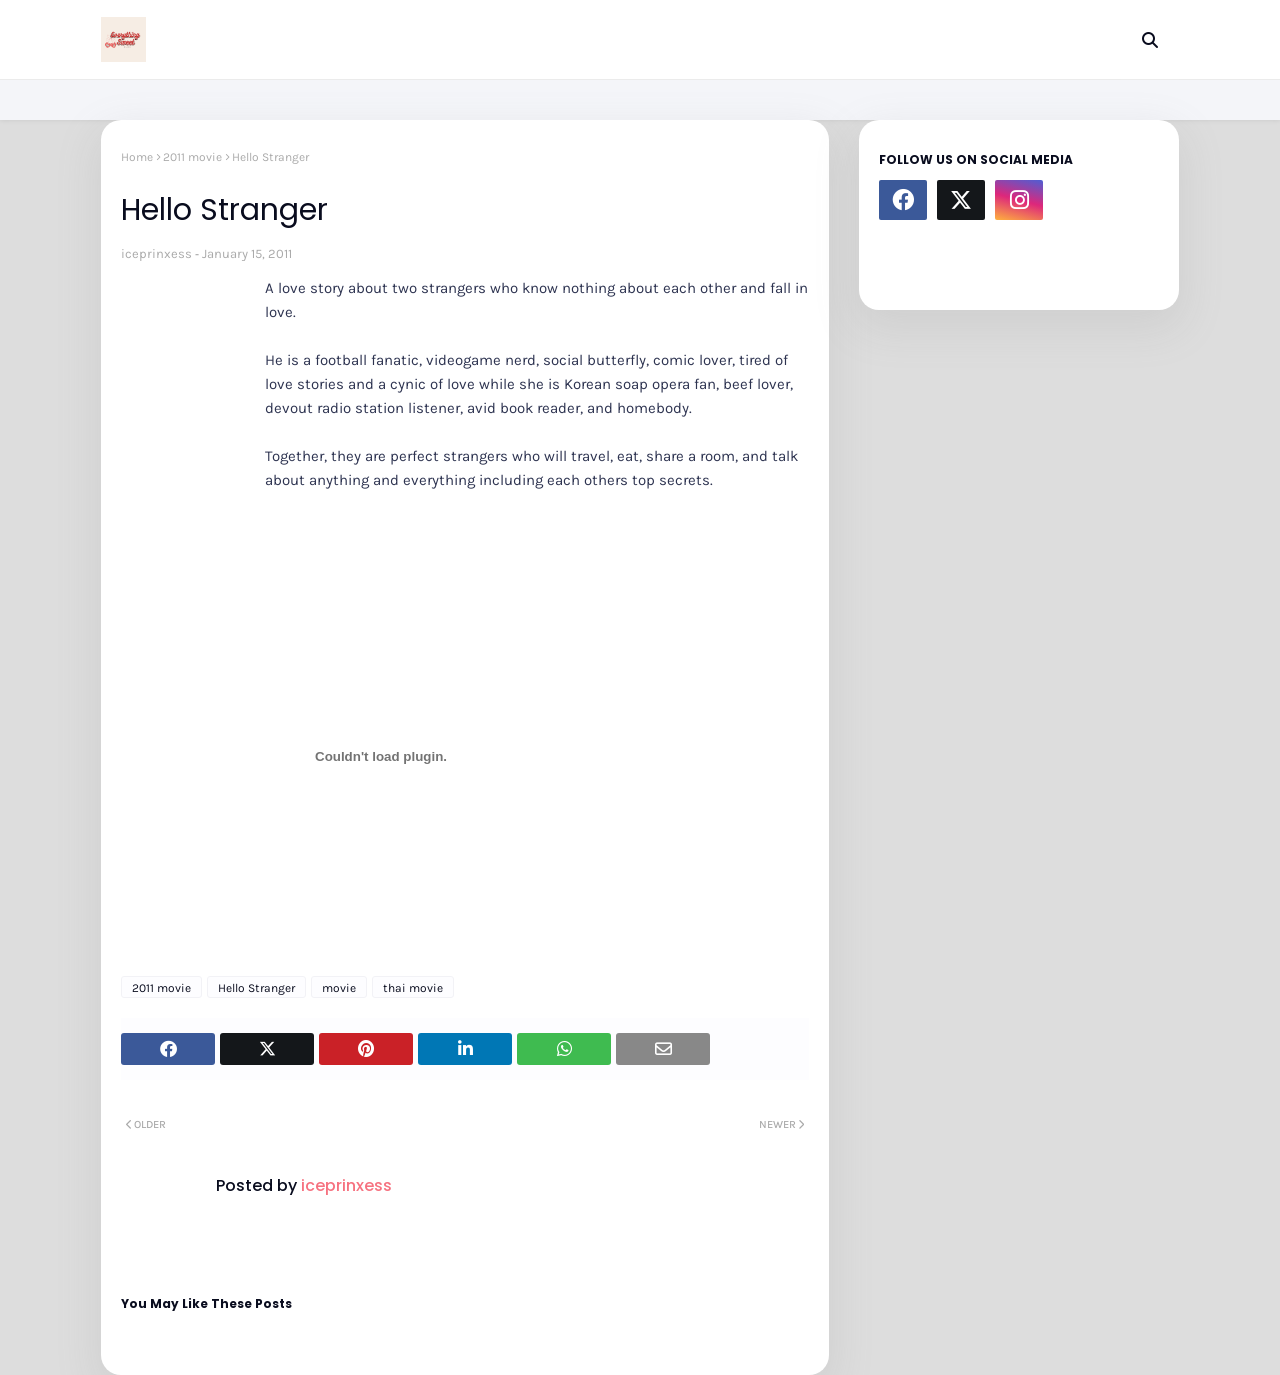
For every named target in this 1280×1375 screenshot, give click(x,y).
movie (339, 988)
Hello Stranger (256, 988)
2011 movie (192, 157)
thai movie (413, 988)
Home (137, 157)
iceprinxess (156, 253)
